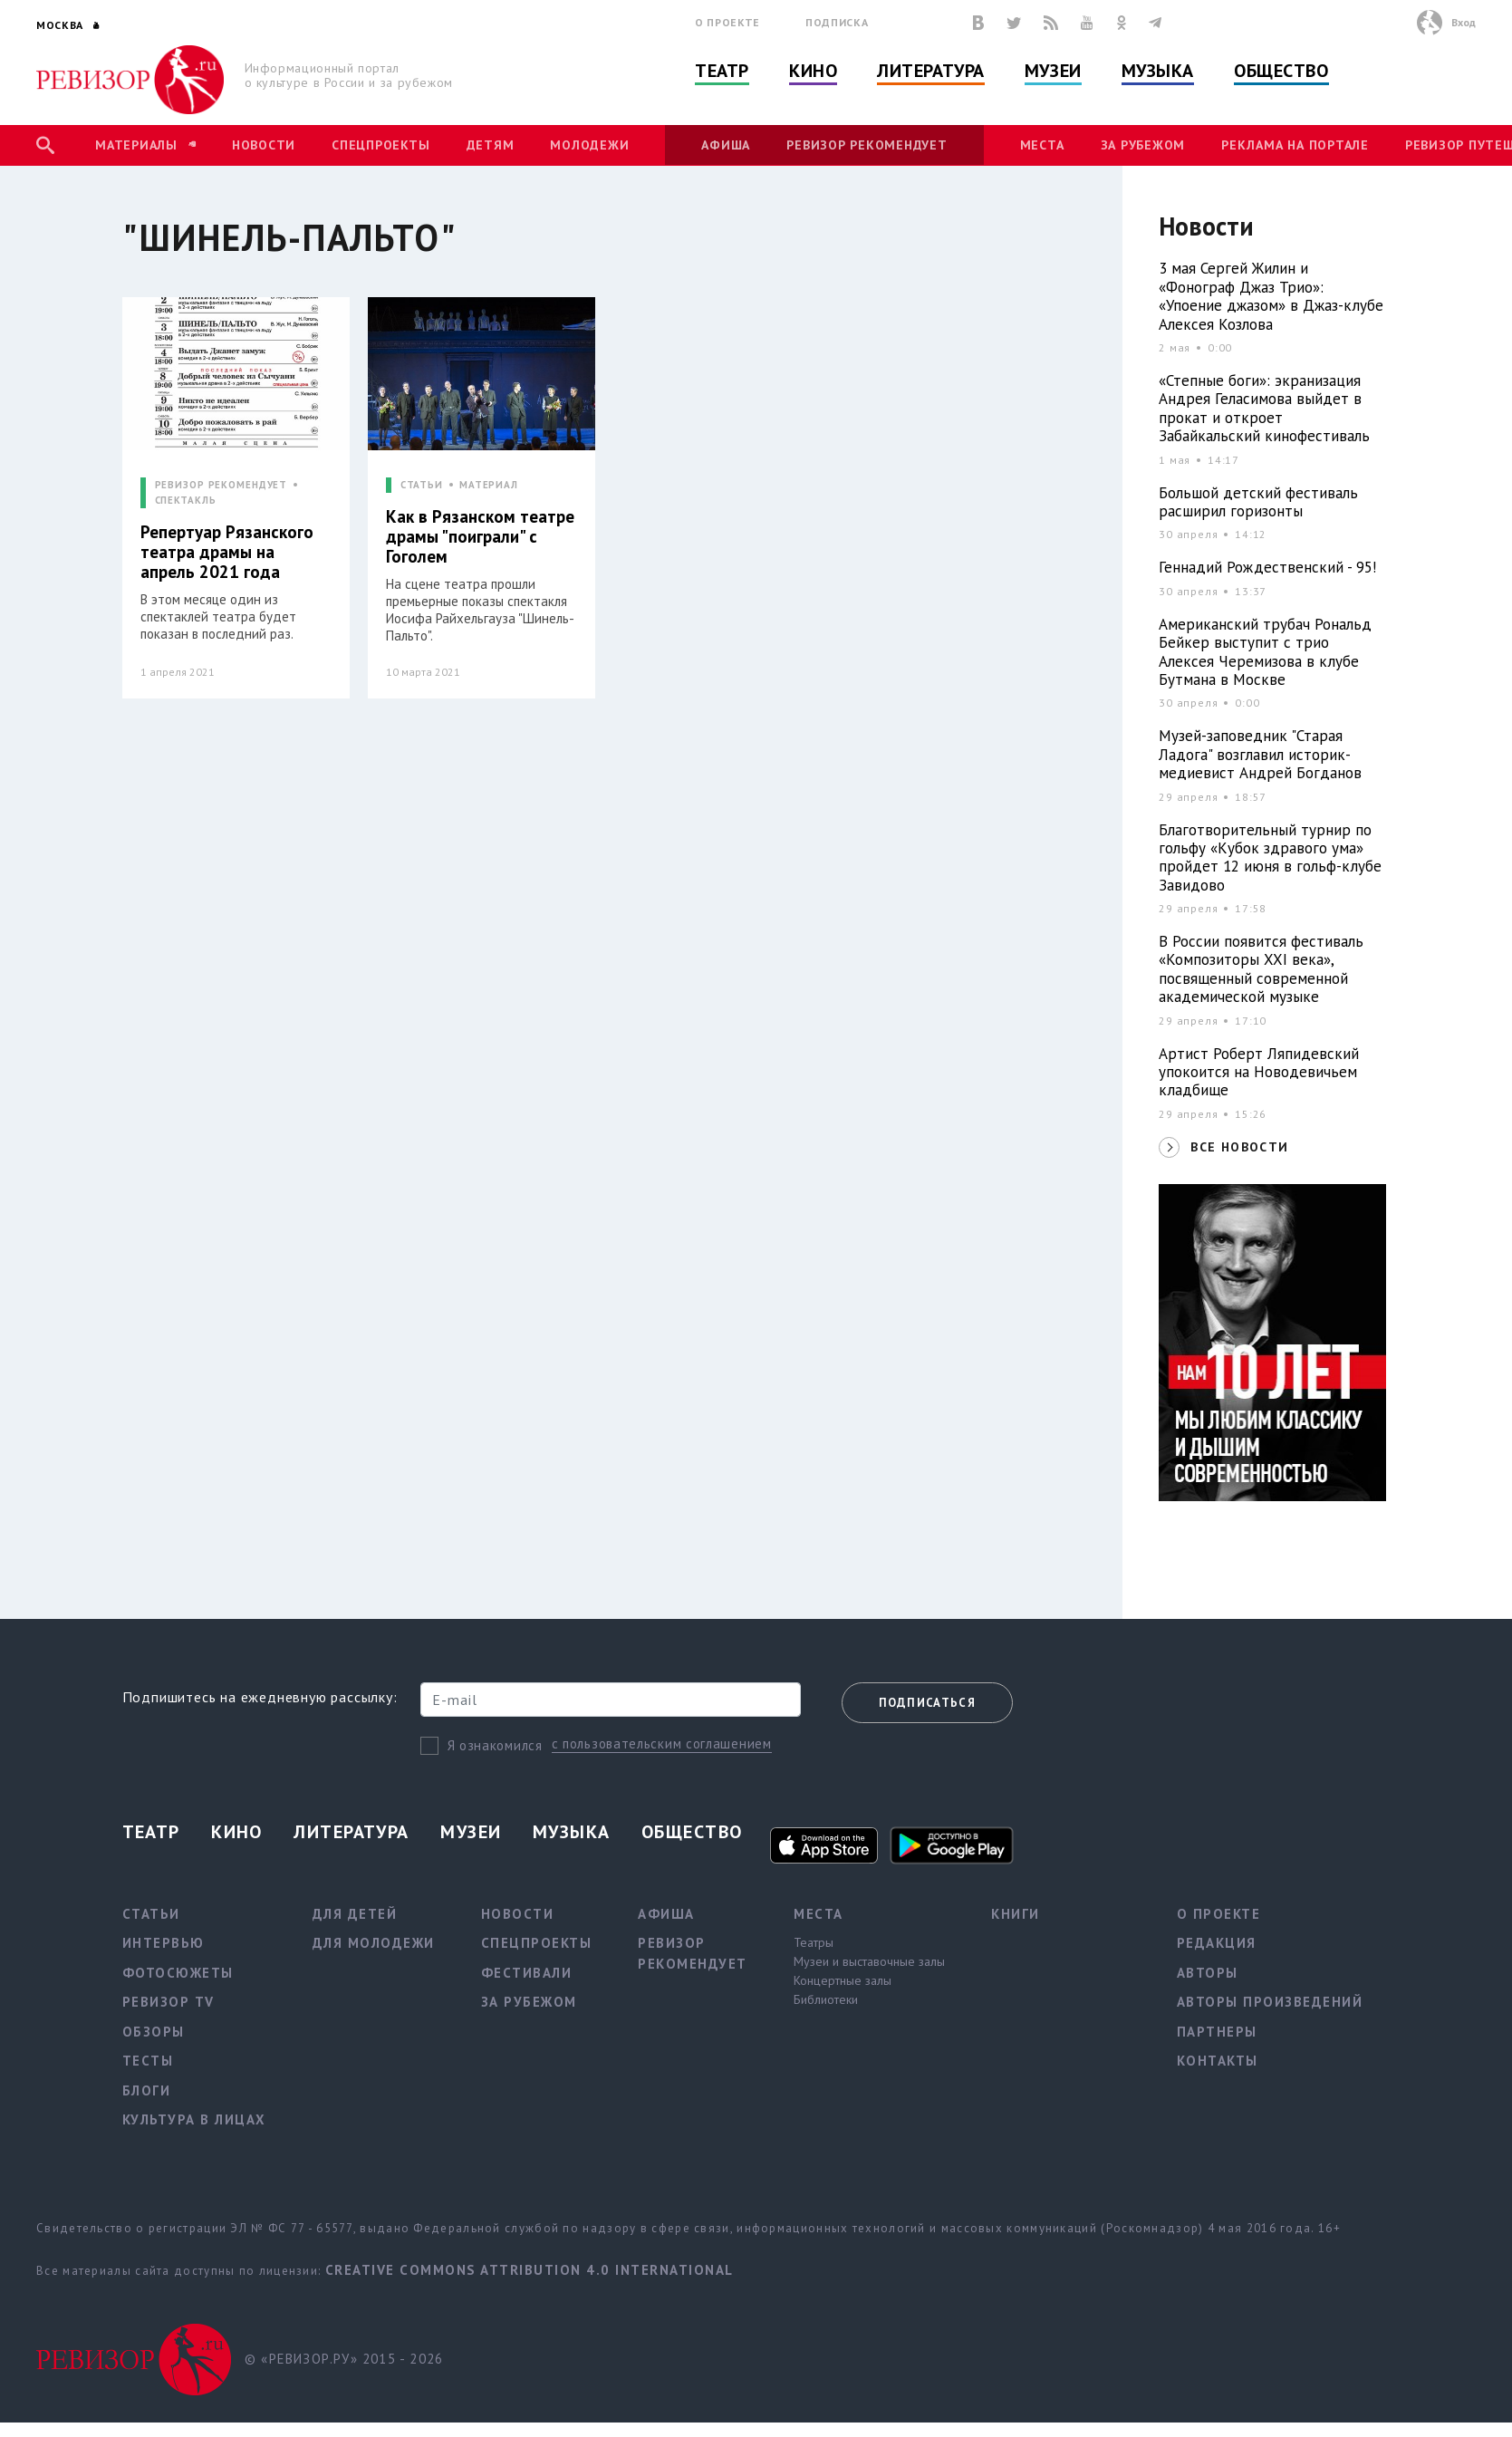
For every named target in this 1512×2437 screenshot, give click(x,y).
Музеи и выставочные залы (869, 1961)
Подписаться (927, 1702)
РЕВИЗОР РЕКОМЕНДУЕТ (221, 485)
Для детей (355, 1913)
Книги (1015, 1913)
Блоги (146, 2090)
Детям (491, 145)
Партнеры (1217, 2031)
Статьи (151, 1913)
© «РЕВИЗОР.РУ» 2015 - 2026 (344, 2358)
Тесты (148, 2060)
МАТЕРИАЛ (488, 485)
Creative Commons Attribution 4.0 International (529, 2269)
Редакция (1217, 1942)
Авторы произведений (1270, 2001)
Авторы (1207, 1972)
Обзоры (153, 2031)
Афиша (725, 145)
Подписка (836, 22)
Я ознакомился (495, 1745)
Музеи (1053, 70)
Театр (722, 70)
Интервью (163, 1942)
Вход (1463, 22)
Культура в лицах (194, 2119)
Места (1042, 145)
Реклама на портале (1295, 145)
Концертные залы (842, 1980)
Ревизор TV (168, 2001)
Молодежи (589, 145)
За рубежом (1143, 145)
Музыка (1158, 70)
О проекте (727, 22)
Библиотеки (826, 1999)
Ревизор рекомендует (866, 145)
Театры (813, 1942)
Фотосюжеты (178, 1972)
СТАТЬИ (421, 485)
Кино (813, 70)
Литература (931, 70)
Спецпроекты (380, 145)
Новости (263, 145)
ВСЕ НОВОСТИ (1239, 1147)
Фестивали (527, 1972)
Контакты (1217, 2060)
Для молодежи (374, 1942)
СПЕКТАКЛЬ (186, 500)
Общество (1281, 70)
